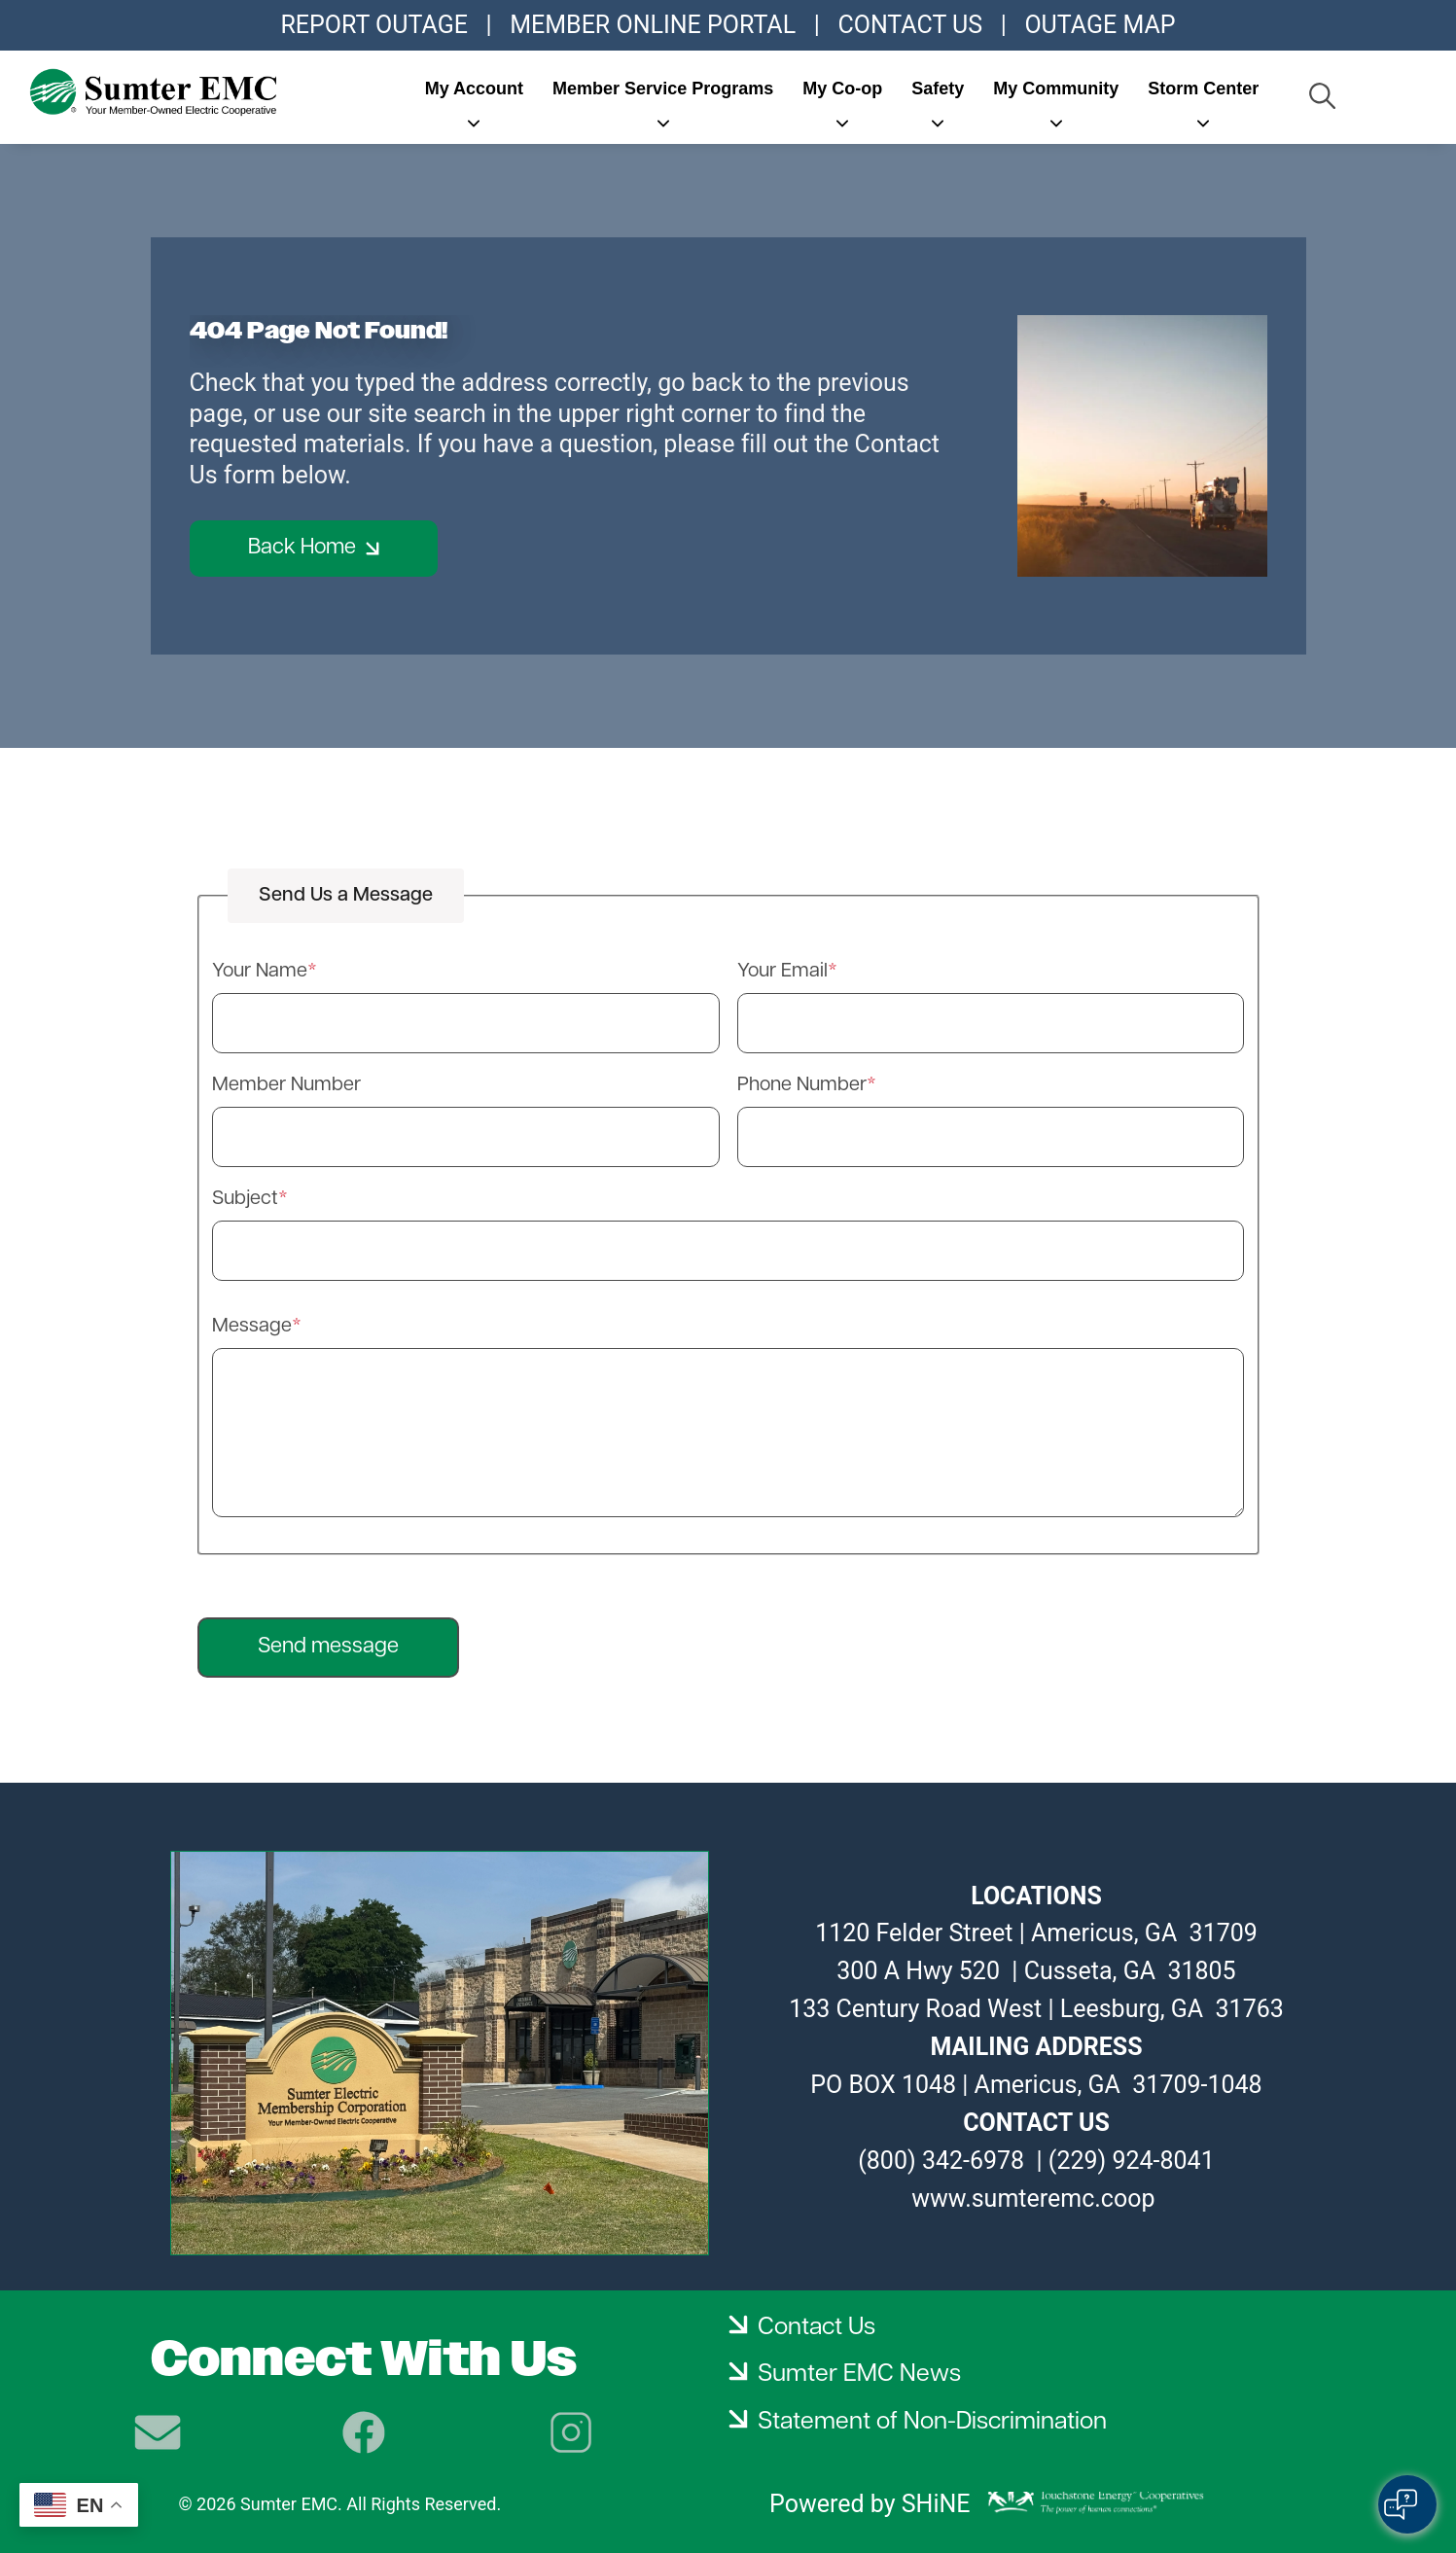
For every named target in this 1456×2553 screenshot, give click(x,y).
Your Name (259, 971)
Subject (245, 1199)
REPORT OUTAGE (373, 25)
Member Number (286, 1085)
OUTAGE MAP (1099, 25)
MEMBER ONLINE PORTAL (653, 25)
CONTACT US (909, 25)
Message (252, 1326)
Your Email (782, 971)
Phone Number (802, 1085)
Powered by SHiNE (869, 2504)
